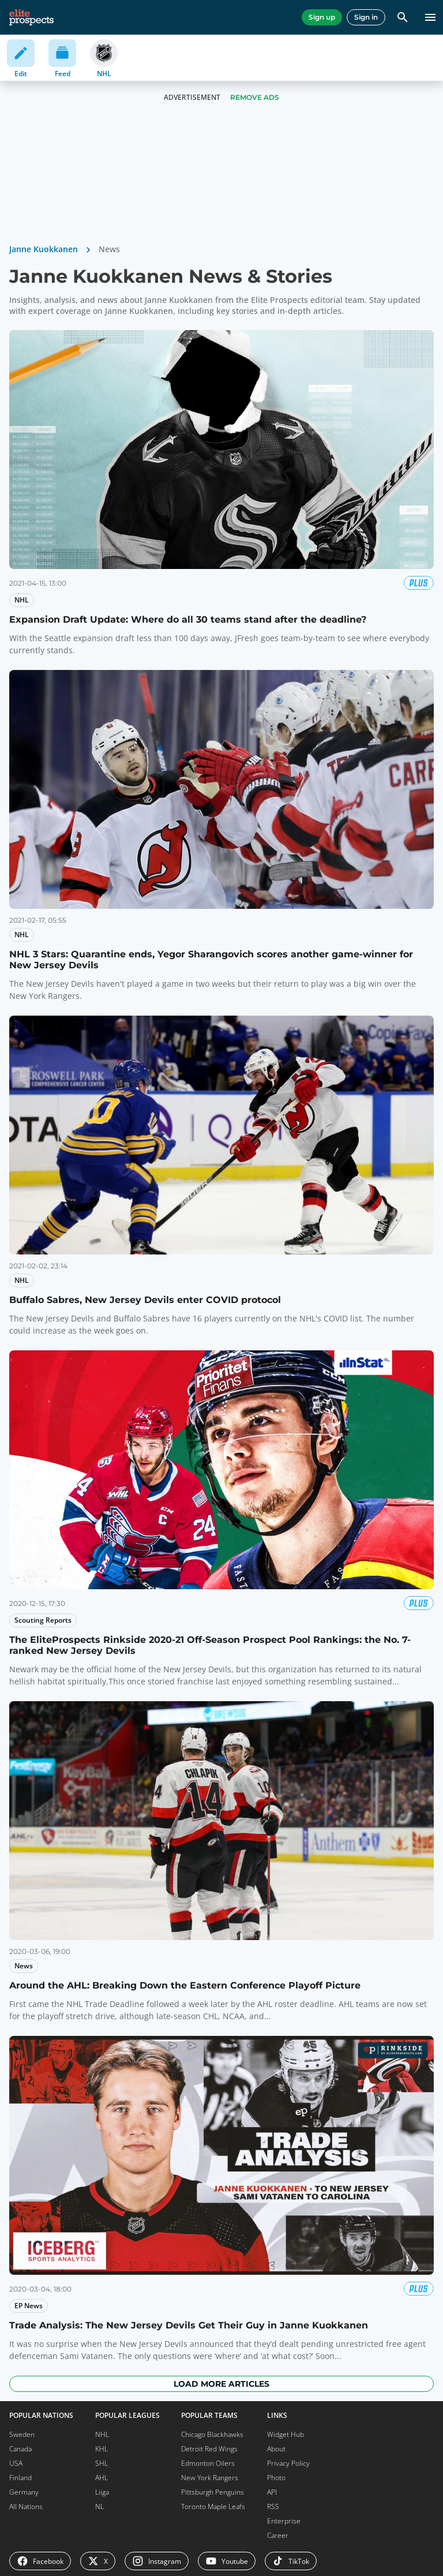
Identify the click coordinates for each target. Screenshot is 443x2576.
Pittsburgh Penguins (212, 2492)
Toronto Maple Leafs (213, 2506)
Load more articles (221, 2384)
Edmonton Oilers (208, 2463)
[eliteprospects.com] (31, 17)
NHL (102, 2434)
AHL (101, 2478)
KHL (101, 2449)
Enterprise (284, 2521)
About (276, 2449)
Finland (20, 2478)
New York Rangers (209, 2478)
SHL (101, 2463)
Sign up (322, 17)
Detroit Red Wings (209, 2449)
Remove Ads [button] (254, 97)
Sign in (366, 17)
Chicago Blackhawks (212, 2434)
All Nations (26, 2506)
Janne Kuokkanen (43, 249)
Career (277, 2535)
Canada (20, 2449)
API (272, 2492)
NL (99, 2506)
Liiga (102, 2492)
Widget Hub (285, 2434)
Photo (276, 2478)
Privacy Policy (288, 2463)
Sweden (22, 2434)
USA (15, 2463)
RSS (273, 2506)
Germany (24, 2492)
